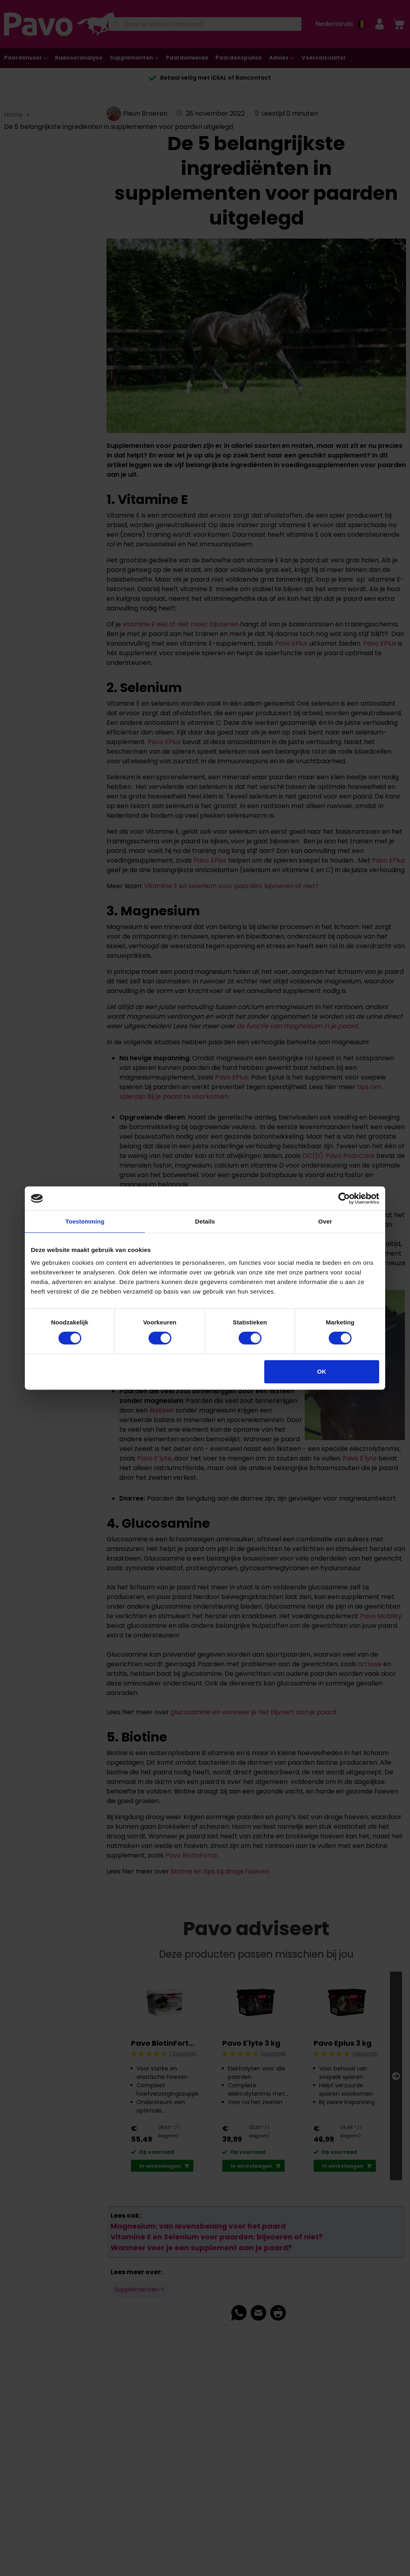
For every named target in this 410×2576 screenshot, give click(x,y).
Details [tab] (205, 1221)
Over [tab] (325, 1221)
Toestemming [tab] (85, 1221)
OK (321, 1371)
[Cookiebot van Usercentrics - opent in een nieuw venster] (344, 1198)
